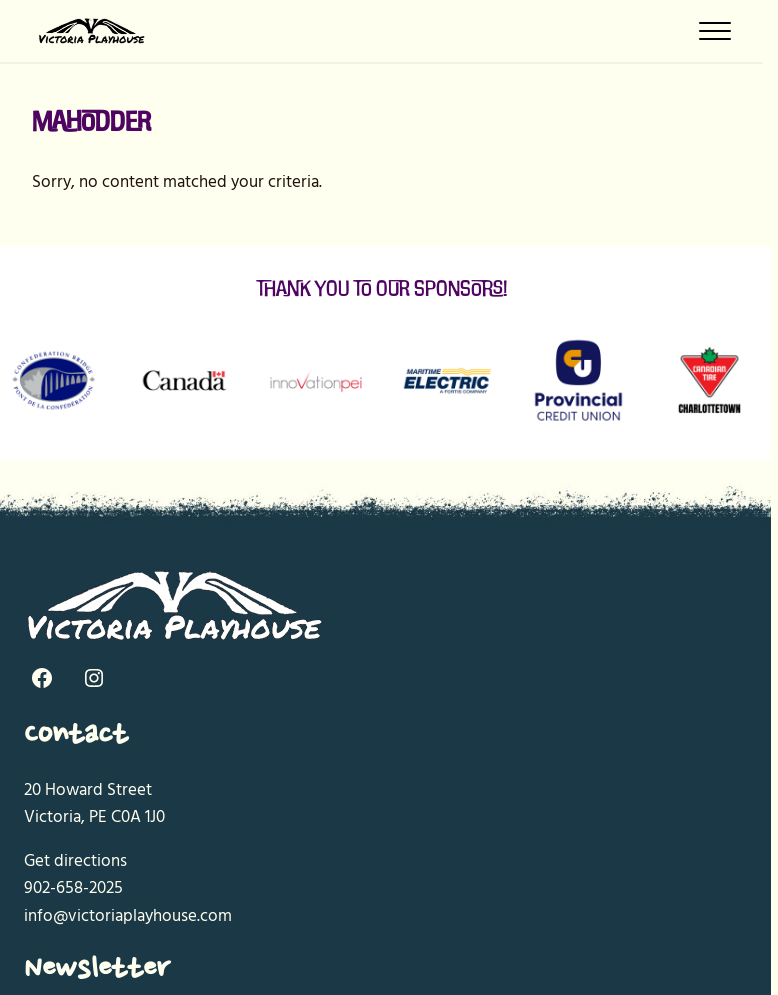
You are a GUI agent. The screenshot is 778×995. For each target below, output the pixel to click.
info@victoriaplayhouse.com (128, 916)
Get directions (75, 861)
